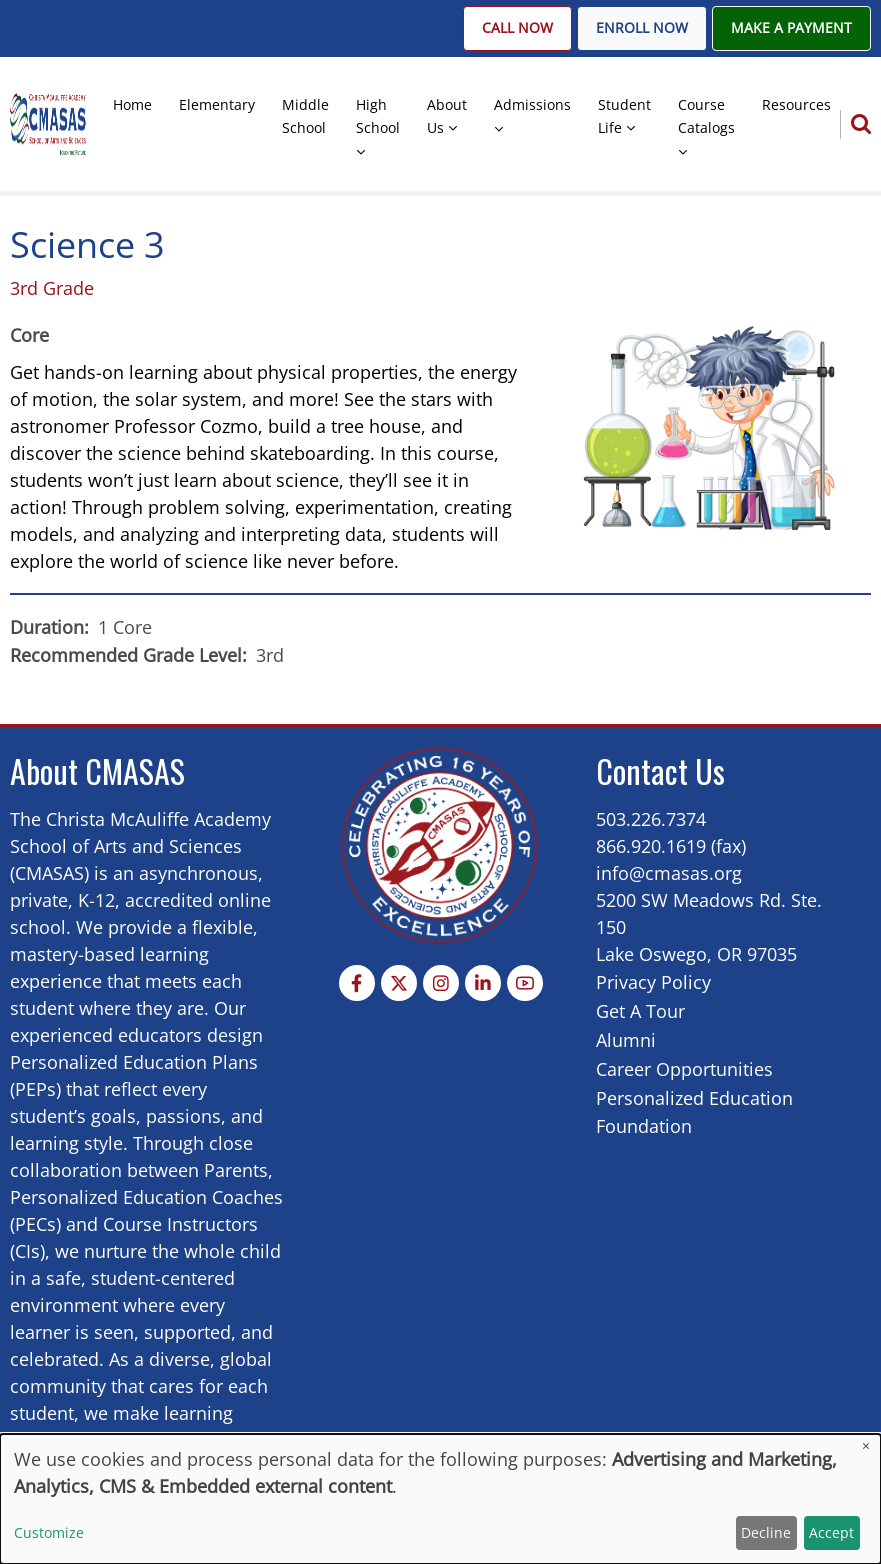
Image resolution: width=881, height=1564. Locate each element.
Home (132, 104)
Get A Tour (640, 1011)
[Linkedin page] (483, 983)
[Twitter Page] (399, 983)
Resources (796, 104)
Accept (831, 1532)
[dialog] (440, 1499)
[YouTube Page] (525, 983)
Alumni (626, 1040)
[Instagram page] (441, 983)
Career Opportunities (684, 1069)
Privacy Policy (653, 982)
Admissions (532, 104)
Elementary (217, 104)
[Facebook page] (357, 983)
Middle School (305, 116)
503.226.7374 (651, 819)
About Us (447, 116)
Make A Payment (791, 28)
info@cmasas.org (669, 873)
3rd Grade (52, 288)
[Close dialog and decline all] (866, 1446)
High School (378, 116)
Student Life (624, 116)
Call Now (517, 28)
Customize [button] (49, 1532)
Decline (766, 1532)
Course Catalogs (706, 116)
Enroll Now (642, 28)
